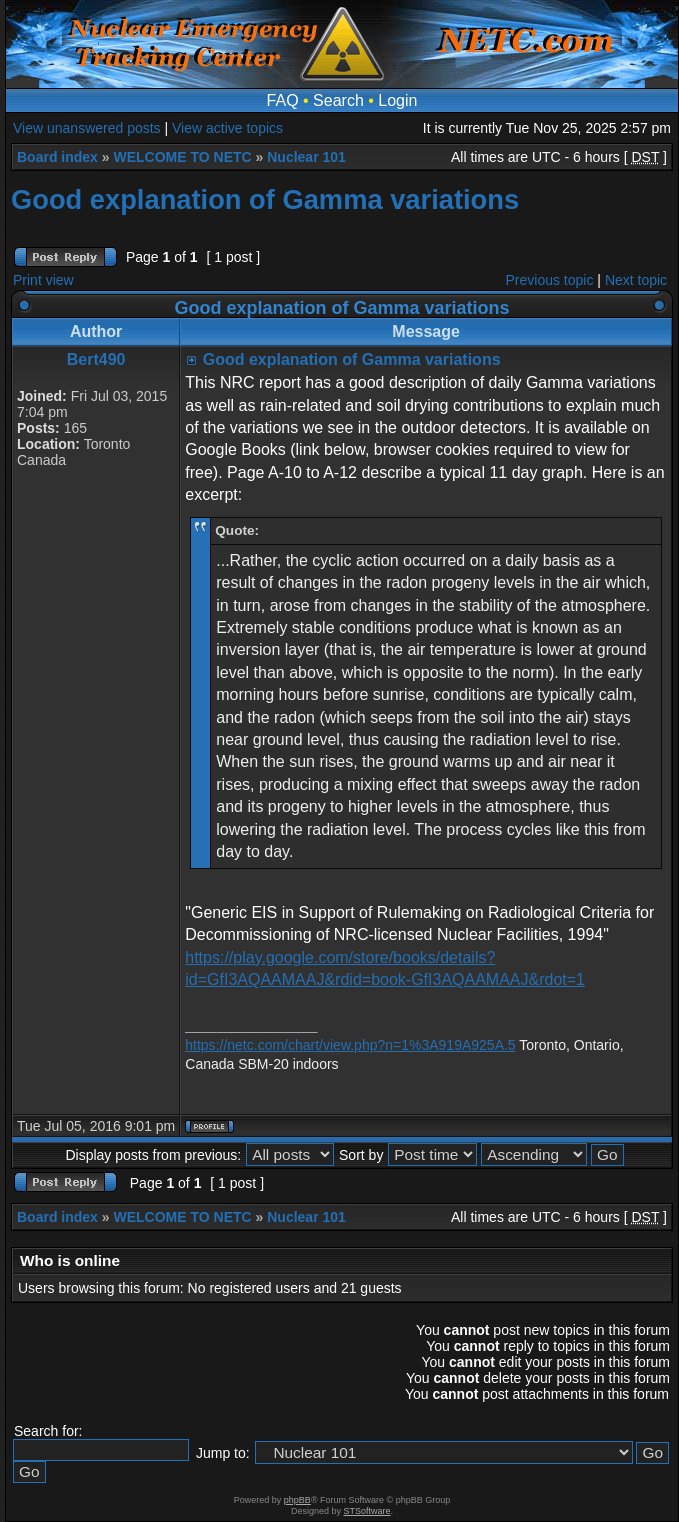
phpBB (297, 1500)
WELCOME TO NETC (182, 157)
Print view (43, 280)
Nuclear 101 (306, 157)
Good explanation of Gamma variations (265, 199)
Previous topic (550, 280)
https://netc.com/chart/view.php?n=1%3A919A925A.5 (350, 1045)
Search (338, 100)
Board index (57, 157)
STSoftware (367, 1511)
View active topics (227, 128)
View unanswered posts (87, 128)
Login (397, 100)
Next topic (636, 280)
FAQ (283, 100)
